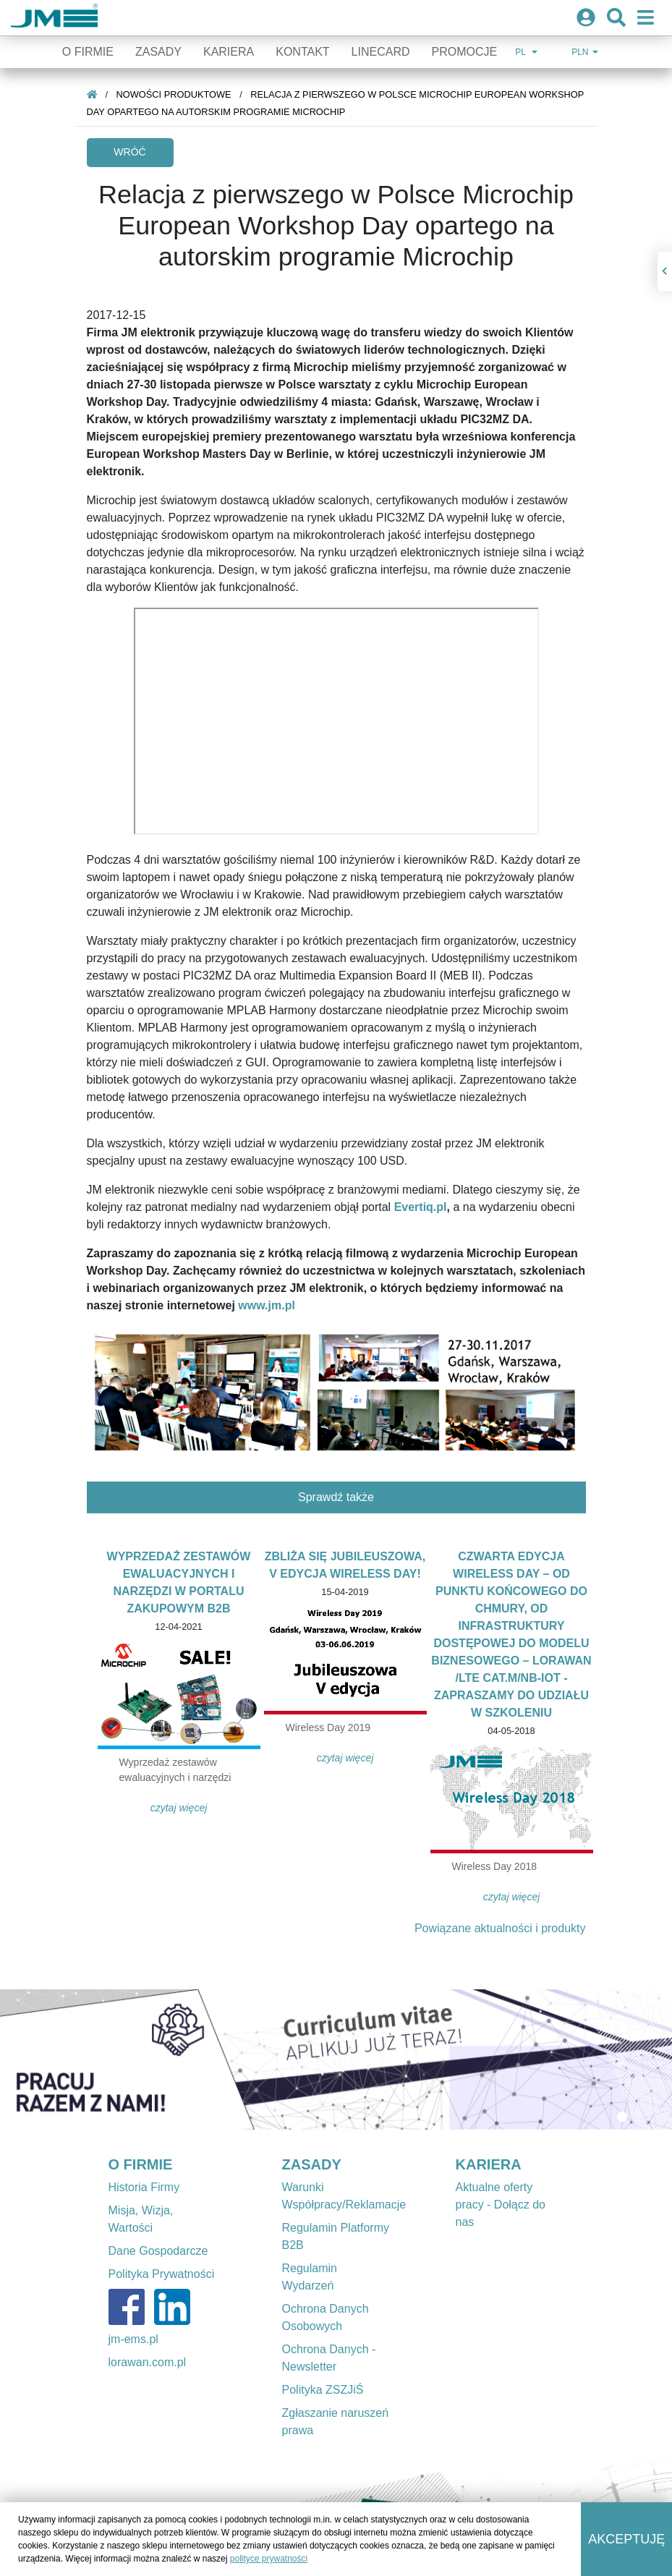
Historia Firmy (144, 2187)
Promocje (464, 52)
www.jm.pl (266, 1305)
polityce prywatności (268, 2559)
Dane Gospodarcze (158, 2251)
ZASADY (311, 2164)
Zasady (158, 52)
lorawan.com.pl (148, 2362)
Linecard (381, 52)
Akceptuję (626, 2539)
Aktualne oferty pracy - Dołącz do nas (501, 2204)
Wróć (129, 152)
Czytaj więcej (179, 1808)
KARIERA (489, 2164)
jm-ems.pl (133, 2339)
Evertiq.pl (420, 1207)
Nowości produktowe (173, 94)
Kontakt (302, 52)
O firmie (88, 52)
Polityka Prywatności (162, 2274)
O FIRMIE (141, 2164)
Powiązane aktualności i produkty (500, 1928)
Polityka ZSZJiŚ (323, 2390)
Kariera (228, 52)
